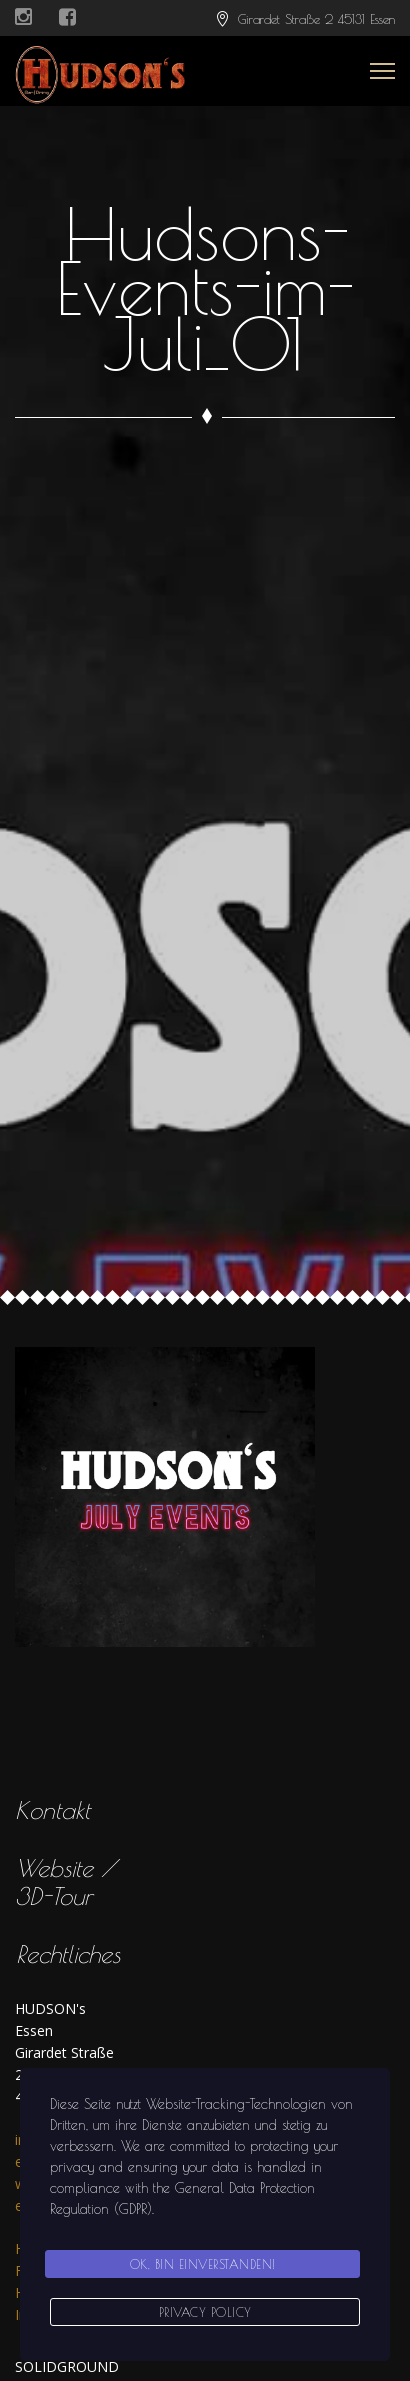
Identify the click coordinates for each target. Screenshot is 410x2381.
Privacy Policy (205, 2312)
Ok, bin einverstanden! (203, 2264)
